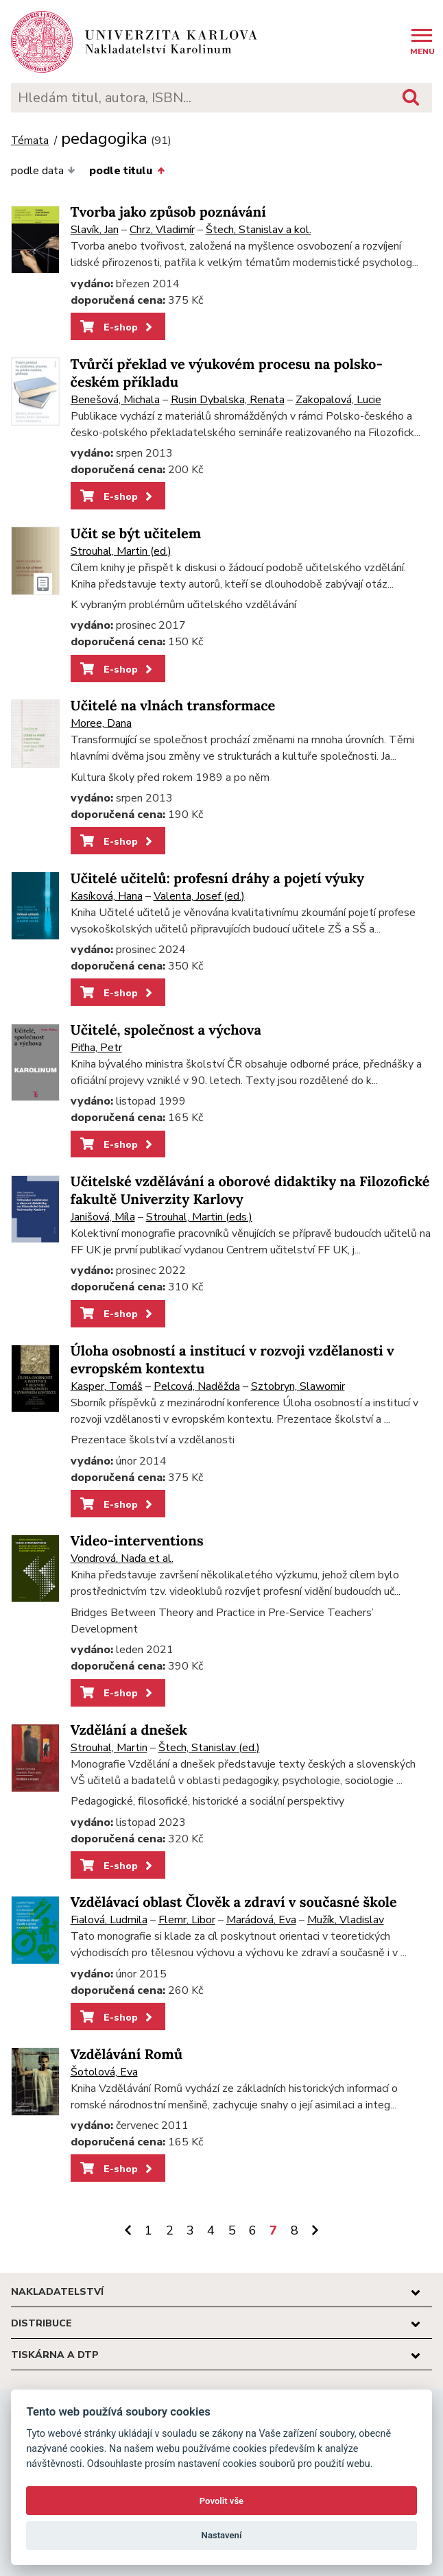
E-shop (117, 327)
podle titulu (126, 170)
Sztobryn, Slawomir (298, 1386)
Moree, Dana (101, 723)
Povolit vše (221, 2501)
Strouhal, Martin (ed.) (121, 551)
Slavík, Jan (95, 229)
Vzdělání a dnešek (129, 1730)
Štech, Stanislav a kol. (258, 229)
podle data (43, 170)
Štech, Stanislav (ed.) (209, 1747)
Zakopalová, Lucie (338, 399)
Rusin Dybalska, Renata (228, 399)
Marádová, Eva (261, 1919)
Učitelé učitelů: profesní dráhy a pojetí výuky (218, 878)
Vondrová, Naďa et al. (122, 1558)
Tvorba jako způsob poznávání (168, 212)
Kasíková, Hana (107, 896)
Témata (30, 140)
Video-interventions (137, 1541)
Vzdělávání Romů (127, 2054)
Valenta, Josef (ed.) (199, 896)
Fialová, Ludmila (109, 1919)
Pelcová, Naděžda (197, 1386)
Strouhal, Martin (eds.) (199, 1217)
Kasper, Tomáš (107, 1386)
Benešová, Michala (115, 399)
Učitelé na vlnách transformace (173, 705)
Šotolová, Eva (104, 2072)
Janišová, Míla (103, 1217)
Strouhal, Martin (109, 1747)
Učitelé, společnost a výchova (166, 1030)
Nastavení (222, 2535)
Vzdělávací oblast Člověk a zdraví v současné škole (234, 1902)
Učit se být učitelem (136, 533)
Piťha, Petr (96, 1047)
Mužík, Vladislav (345, 1919)
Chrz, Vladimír (162, 229)
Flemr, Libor (186, 1919)
